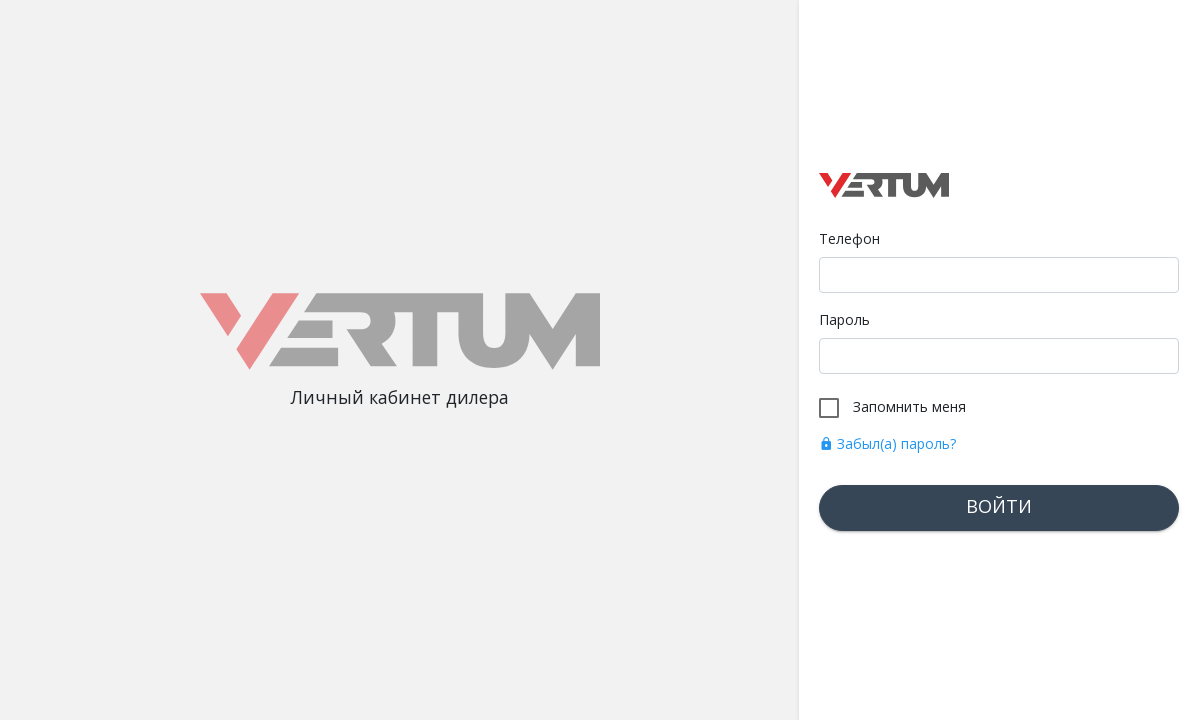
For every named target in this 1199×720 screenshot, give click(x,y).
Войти (999, 506)
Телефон (849, 238)
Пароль (844, 319)
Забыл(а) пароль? (887, 443)
